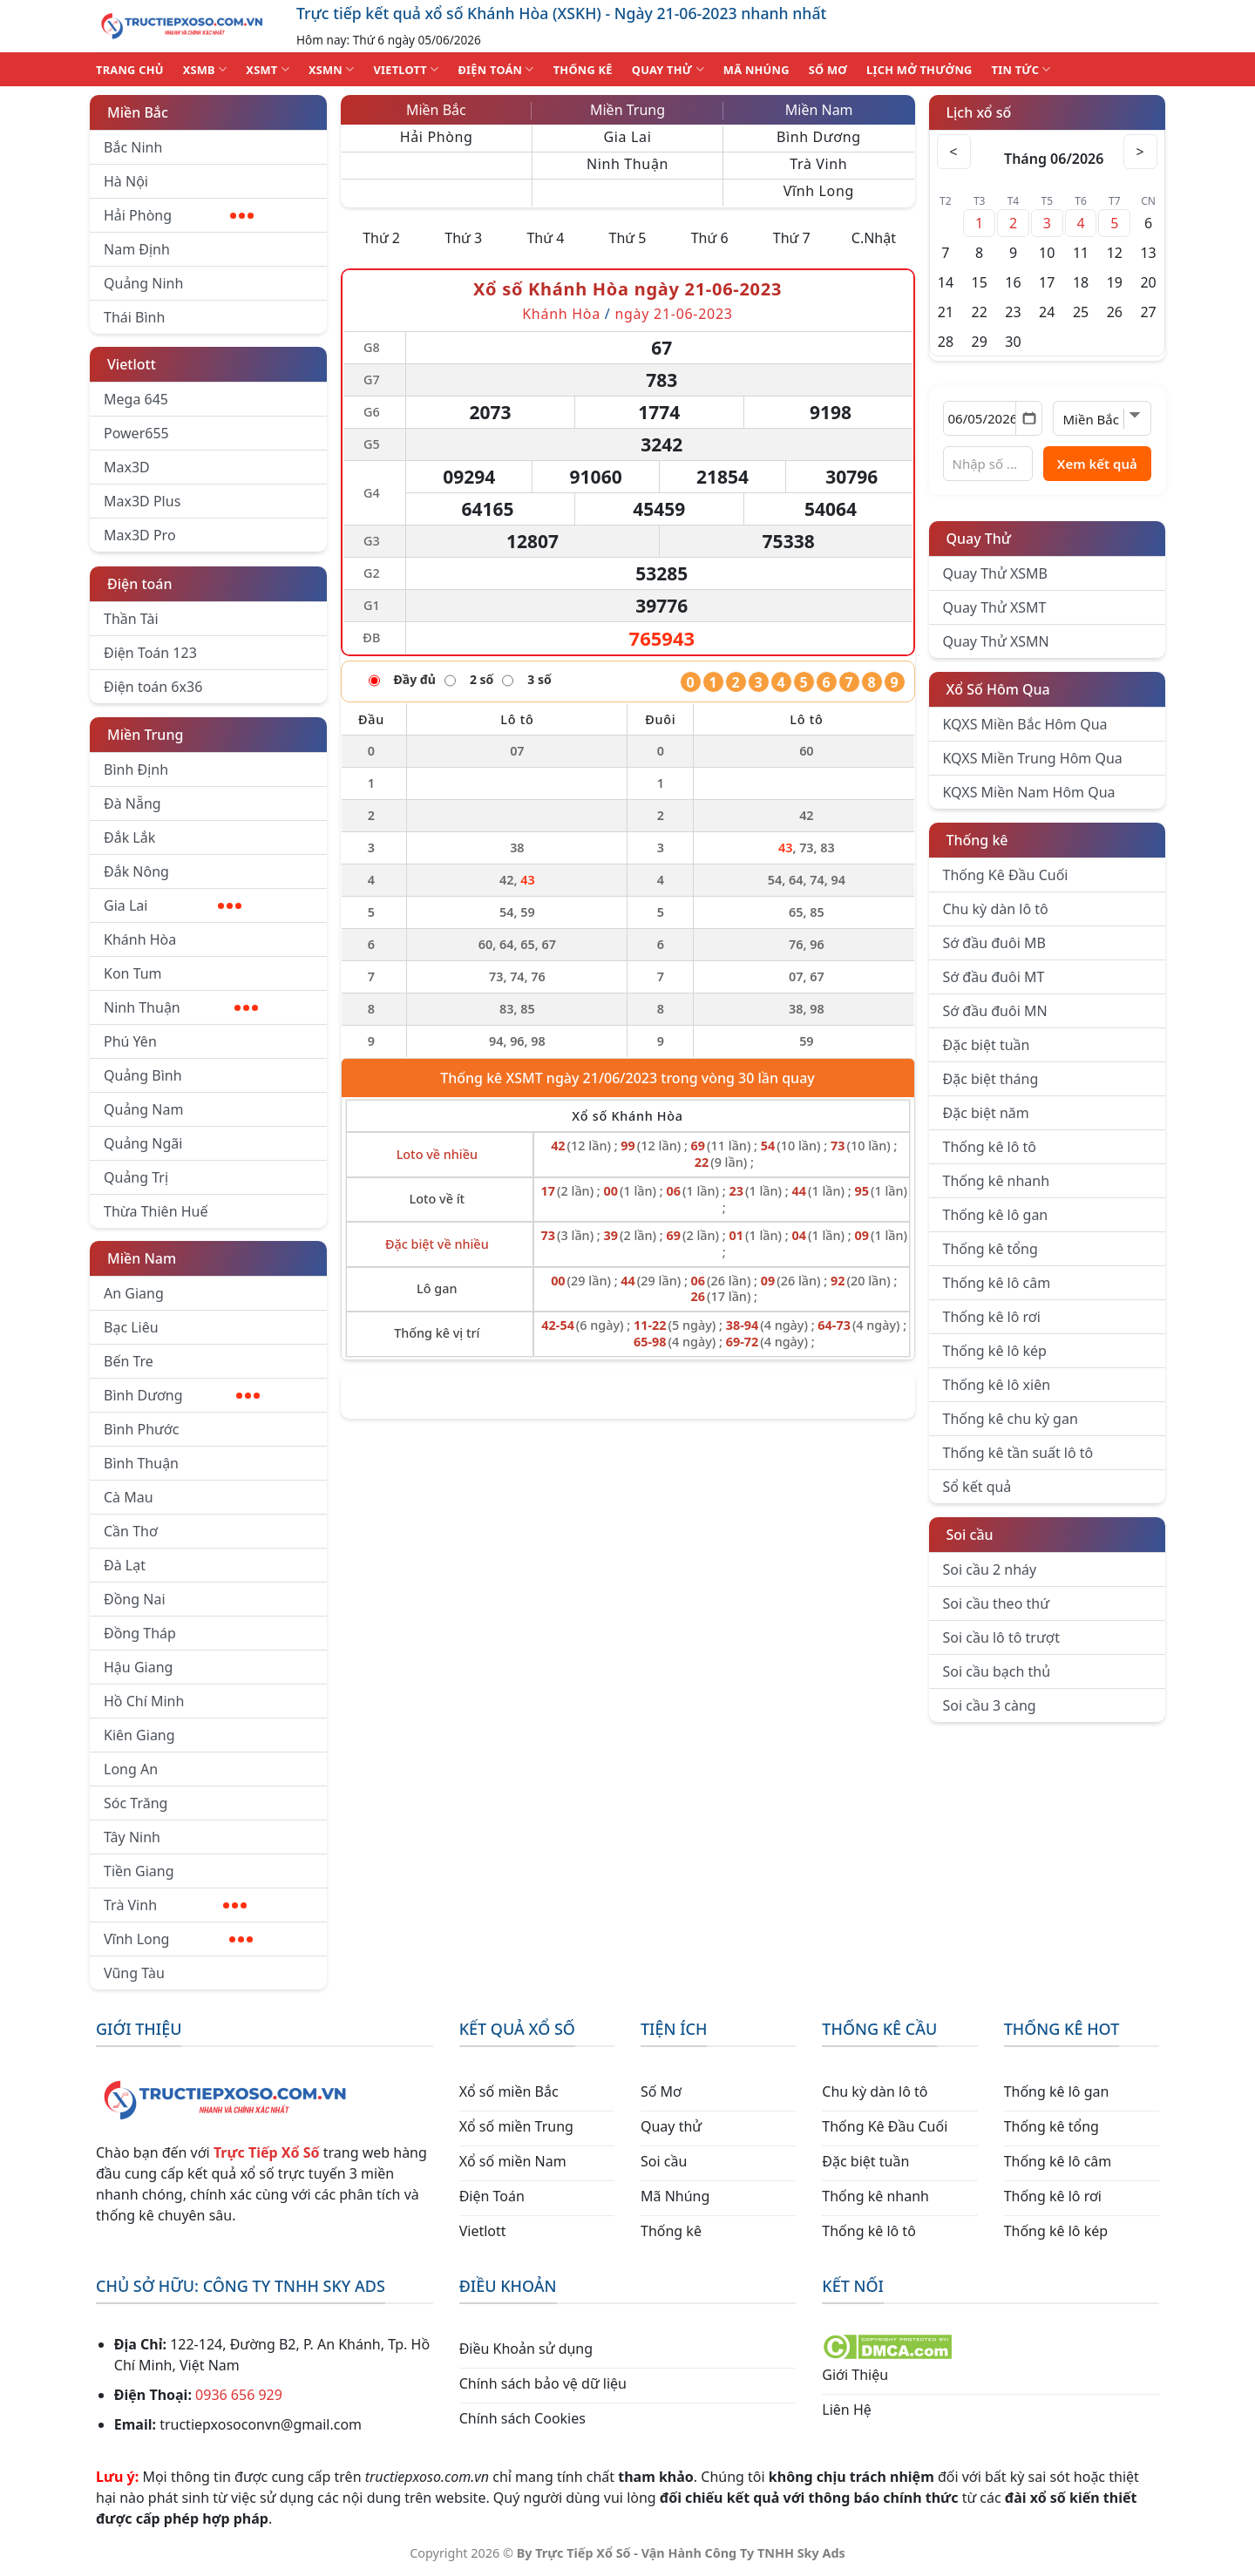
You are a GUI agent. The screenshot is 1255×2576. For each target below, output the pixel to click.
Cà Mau (128, 1497)
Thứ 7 (792, 237)
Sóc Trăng (135, 1803)
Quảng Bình (143, 1075)
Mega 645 (136, 399)
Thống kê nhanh (996, 1180)
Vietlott (131, 364)
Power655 (136, 433)
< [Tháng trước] (954, 151)
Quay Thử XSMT (995, 607)
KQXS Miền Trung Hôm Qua (1033, 758)
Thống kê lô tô (990, 1146)
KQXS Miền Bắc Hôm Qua (1025, 724)
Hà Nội (126, 181)
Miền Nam (141, 1258)
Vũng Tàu (134, 1973)
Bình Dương (182, 1395)
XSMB (205, 69)
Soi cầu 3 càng (989, 1705)
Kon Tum (133, 973)
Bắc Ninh (133, 147)
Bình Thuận (141, 1463)
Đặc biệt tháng (991, 1078)
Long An (131, 1769)
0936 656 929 (238, 2394)
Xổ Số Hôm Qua (998, 689)
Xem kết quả (1097, 463)
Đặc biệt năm (986, 1112)
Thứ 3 (463, 237)
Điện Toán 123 (150, 652)
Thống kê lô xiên (997, 1384)
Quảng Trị (136, 1177)
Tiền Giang (139, 1871)
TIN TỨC (1021, 69)
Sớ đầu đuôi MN (995, 1010)
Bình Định (136, 769)
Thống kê (977, 840)
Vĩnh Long (178, 1939)
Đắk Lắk (129, 837)
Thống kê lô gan (995, 1214)
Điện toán (139, 583)
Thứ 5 (628, 237)
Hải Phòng (179, 215)
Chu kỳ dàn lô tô (995, 909)
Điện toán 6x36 (153, 686)
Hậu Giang (138, 1667)
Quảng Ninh (143, 283)
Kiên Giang (139, 1735)
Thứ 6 (710, 237)
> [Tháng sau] (1140, 151)
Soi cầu (970, 1534)
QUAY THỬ (668, 69)
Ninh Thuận (181, 1007)
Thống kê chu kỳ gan (1010, 1418)
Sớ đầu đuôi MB (994, 942)
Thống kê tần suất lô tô (1018, 1452)
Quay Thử (979, 538)
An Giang (134, 1293)
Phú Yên (130, 1041)
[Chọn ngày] (993, 418)
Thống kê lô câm (997, 1282)
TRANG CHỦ (130, 70)
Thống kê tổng (990, 1248)
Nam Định (137, 249)
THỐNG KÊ (583, 70)
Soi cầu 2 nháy (990, 1569)
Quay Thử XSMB (995, 573)
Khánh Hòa (140, 939)
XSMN (332, 69)
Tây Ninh (132, 1837)
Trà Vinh (175, 1905)
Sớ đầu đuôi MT (994, 976)
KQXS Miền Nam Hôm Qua (1029, 792)
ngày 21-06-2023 (673, 313)
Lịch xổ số (979, 112)
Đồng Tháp (140, 1633)
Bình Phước (141, 1429)
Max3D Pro (140, 535)
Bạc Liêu (131, 1327)
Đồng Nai (135, 1599)
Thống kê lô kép (995, 1350)
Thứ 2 (381, 237)
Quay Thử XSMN (996, 641)
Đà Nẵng (132, 803)
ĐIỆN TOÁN (495, 69)
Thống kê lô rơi (992, 1316)
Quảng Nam (143, 1109)
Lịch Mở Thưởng (919, 70)
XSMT (267, 69)
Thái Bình (134, 317)
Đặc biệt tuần (986, 1044)
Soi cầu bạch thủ (997, 1671)
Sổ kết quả (977, 1486)
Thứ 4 (545, 237)
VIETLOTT (405, 69)
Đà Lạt (125, 1565)
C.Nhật (873, 237)
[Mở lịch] (1028, 418)
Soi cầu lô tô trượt (1001, 1637)
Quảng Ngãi (143, 1143)
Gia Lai (172, 905)
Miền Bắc (137, 112)
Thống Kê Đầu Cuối (1005, 875)
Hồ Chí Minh (144, 1701)
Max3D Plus (142, 501)
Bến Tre (128, 1361)
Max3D (127, 467)
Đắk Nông (136, 871)
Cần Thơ (131, 1531)
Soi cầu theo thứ (996, 1603)
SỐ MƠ (828, 70)
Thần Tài (131, 618)
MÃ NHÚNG (756, 70)
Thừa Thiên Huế (155, 1211)
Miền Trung (145, 734)
